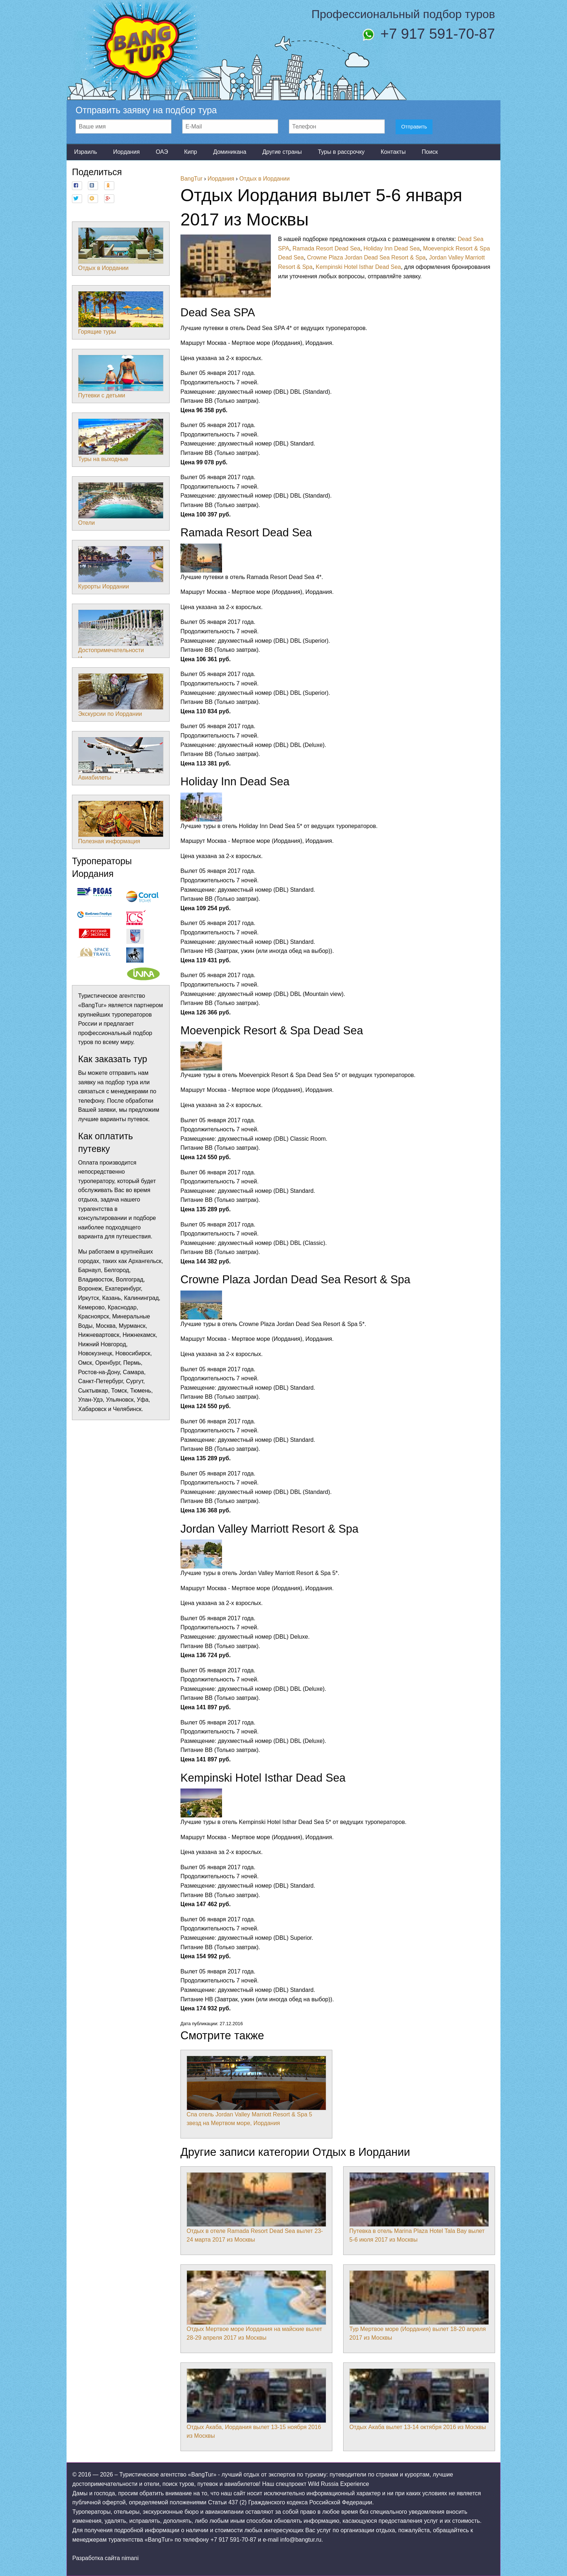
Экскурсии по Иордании (120, 695)
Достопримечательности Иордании (120, 636)
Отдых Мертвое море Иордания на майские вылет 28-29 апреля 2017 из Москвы (256, 2306)
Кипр (190, 152)
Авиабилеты (120, 759)
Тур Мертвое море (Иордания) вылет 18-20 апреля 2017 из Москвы (419, 2306)
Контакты (393, 152)
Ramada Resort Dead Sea (327, 248)
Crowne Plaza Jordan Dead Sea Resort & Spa (366, 257)
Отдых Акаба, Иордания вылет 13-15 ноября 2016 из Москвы (256, 2404)
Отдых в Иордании (120, 249)
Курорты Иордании (120, 568)
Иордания (126, 152)
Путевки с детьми (120, 376)
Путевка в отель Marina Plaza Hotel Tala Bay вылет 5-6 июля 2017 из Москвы (419, 2207)
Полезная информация (120, 822)
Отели (120, 504)
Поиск (430, 152)
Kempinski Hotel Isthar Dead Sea (358, 267)
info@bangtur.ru (300, 2540)
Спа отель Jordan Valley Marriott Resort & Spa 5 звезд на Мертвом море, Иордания (256, 2091)
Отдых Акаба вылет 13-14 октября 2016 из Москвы (419, 2399)
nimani (130, 2558)
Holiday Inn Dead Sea (391, 248)
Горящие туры (120, 313)
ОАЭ (162, 152)
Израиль (85, 152)
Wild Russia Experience (338, 2484)
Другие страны (282, 152)
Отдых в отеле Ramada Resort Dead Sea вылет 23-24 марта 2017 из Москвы (256, 2207)
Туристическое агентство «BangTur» (167, 2474)
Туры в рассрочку (341, 152)
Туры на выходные (120, 440)
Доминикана (229, 152)
